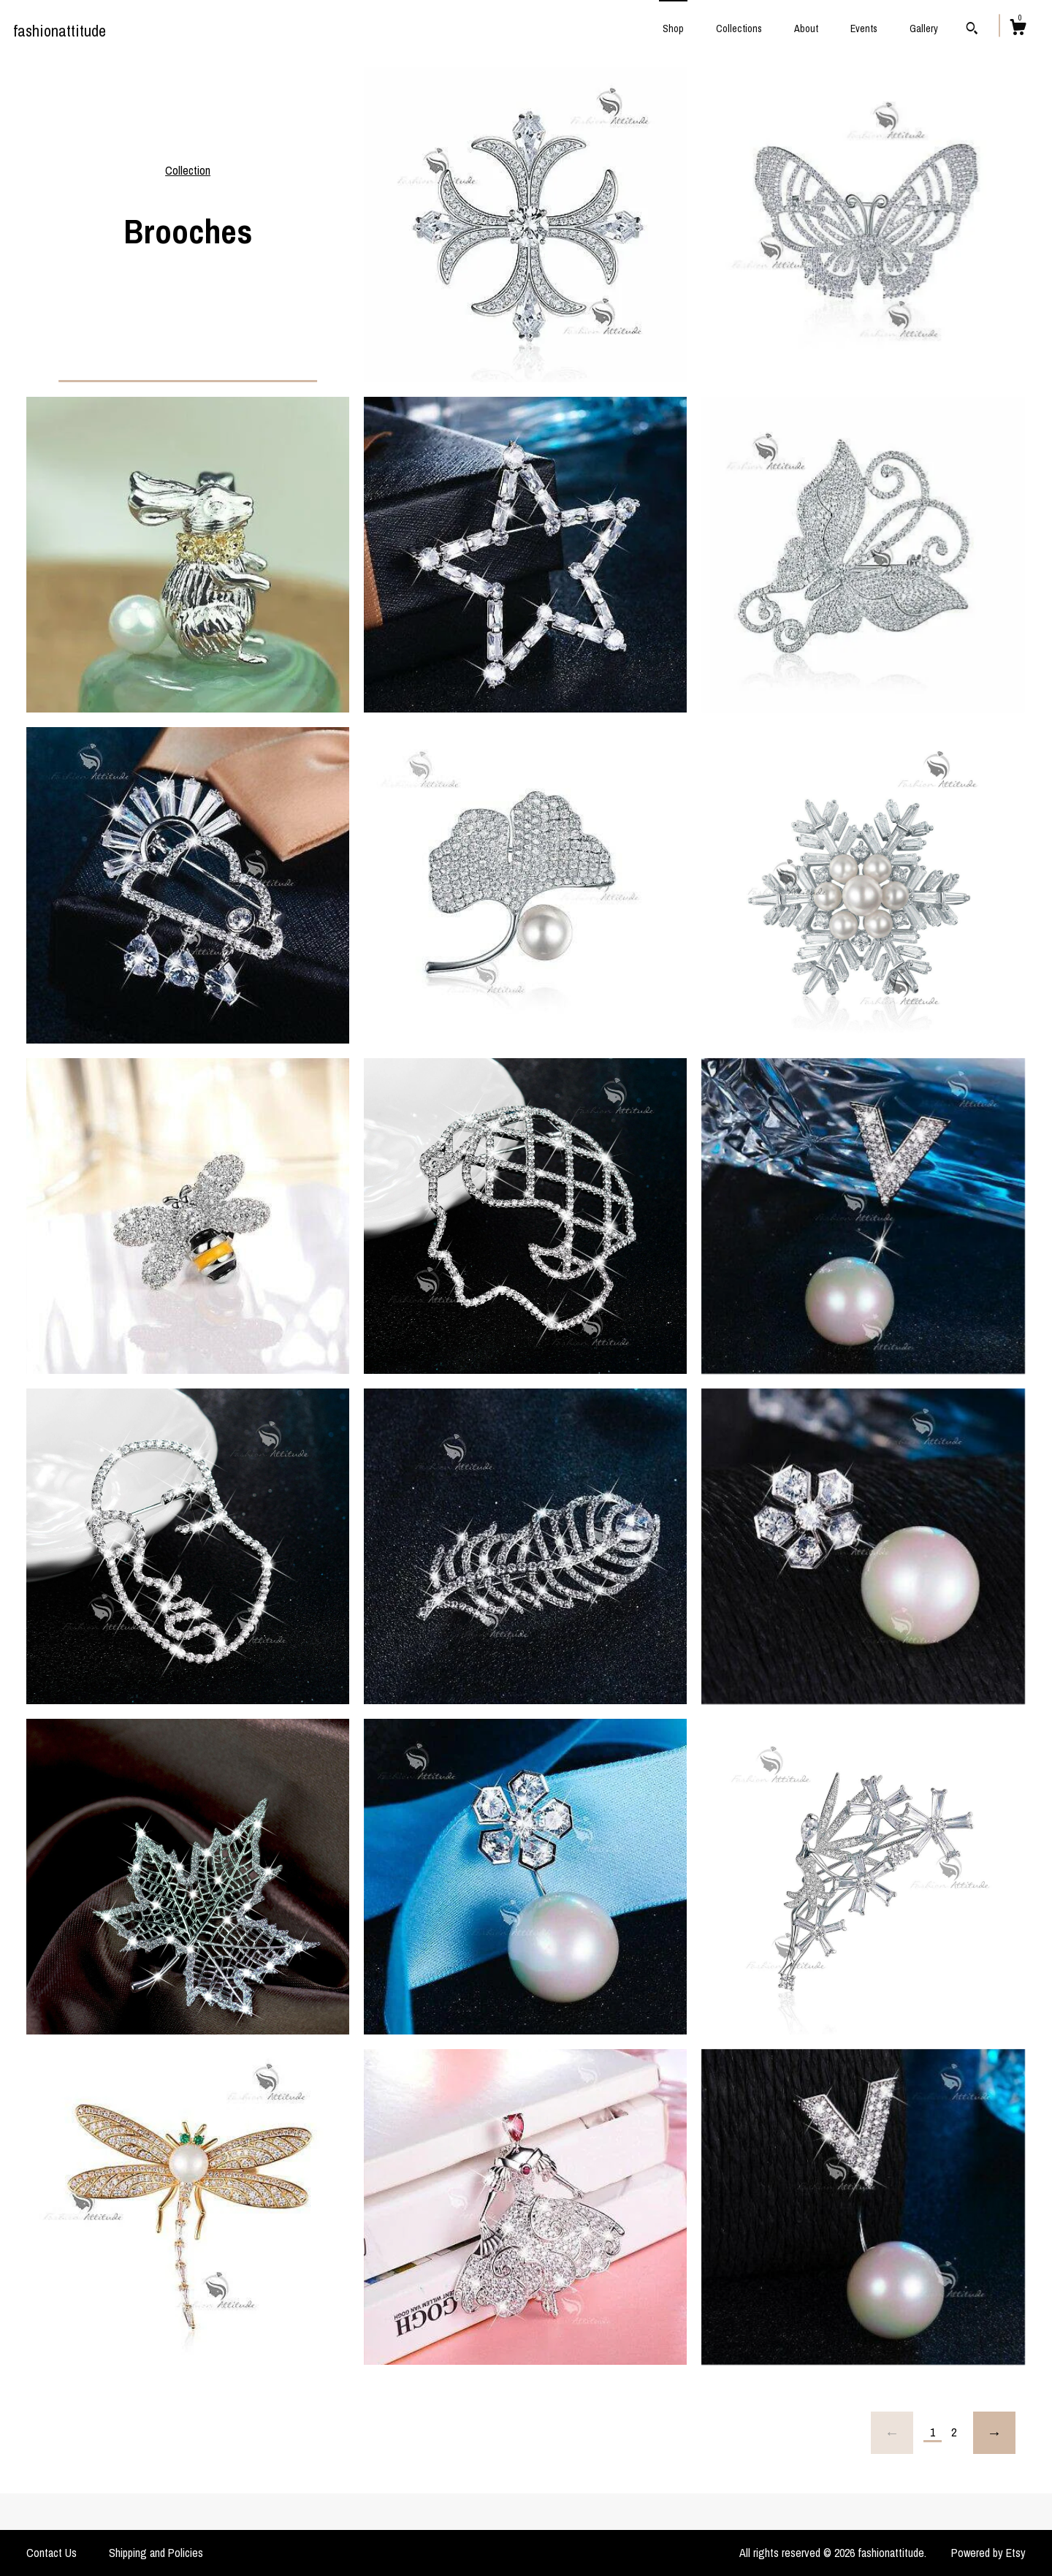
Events (863, 28)
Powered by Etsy (988, 2553)
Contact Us (51, 2553)
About (806, 28)
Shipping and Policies (156, 2553)
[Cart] (1018, 29)
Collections (739, 28)
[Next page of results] (994, 2433)
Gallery (924, 28)
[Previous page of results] (892, 2433)
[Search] (972, 30)
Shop (673, 28)
